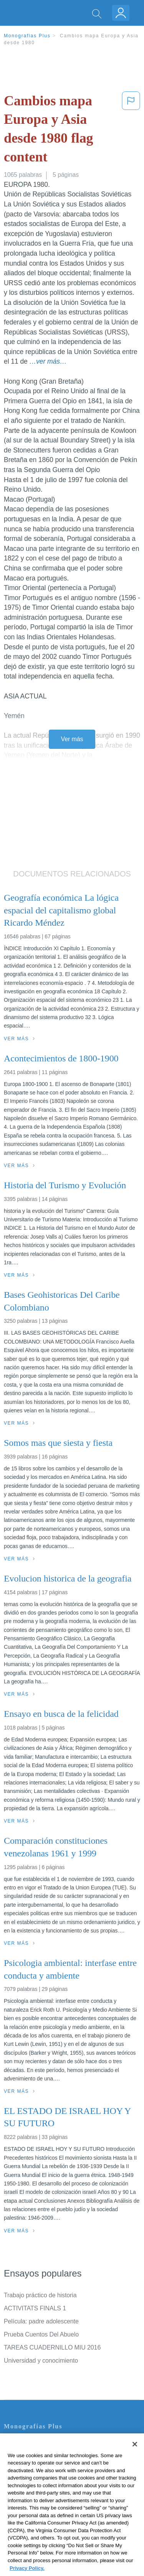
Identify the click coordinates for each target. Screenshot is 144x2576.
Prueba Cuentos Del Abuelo (41, 2334)
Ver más (72, 739)
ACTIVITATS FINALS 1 (35, 2308)
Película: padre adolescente (41, 2321)
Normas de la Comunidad (38, 2486)
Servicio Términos (28, 2453)
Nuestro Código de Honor (38, 2496)
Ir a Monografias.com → (38, 2528)
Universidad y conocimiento (41, 2360)
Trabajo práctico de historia (40, 2295)
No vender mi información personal (51, 2507)
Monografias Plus (27, 35)
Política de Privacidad (33, 2464)
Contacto (16, 2443)
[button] (131, 130)
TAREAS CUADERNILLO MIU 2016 (52, 2347)
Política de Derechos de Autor (44, 2475)
